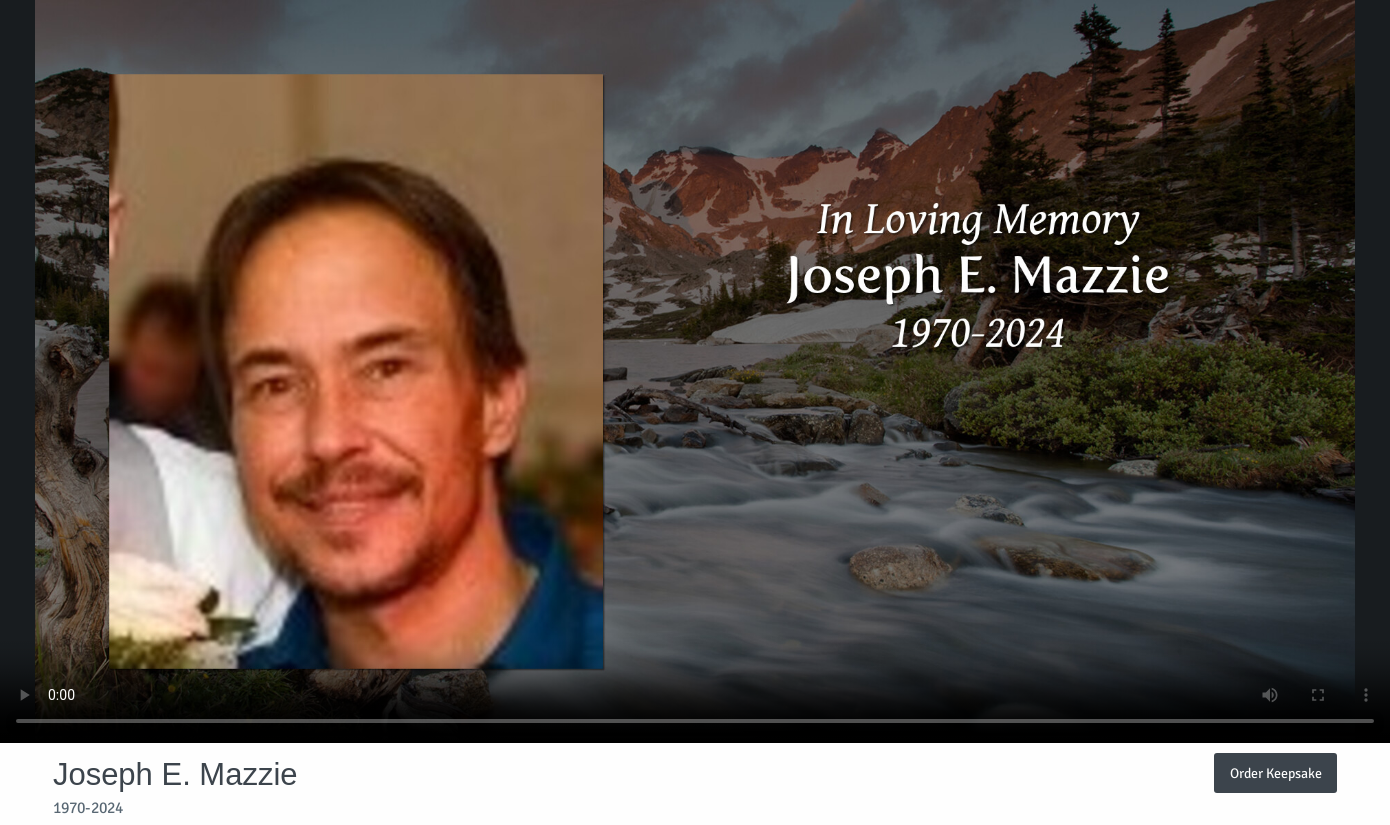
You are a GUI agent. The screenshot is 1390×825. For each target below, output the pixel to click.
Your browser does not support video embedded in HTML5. (695, 371)
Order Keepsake (1276, 773)
